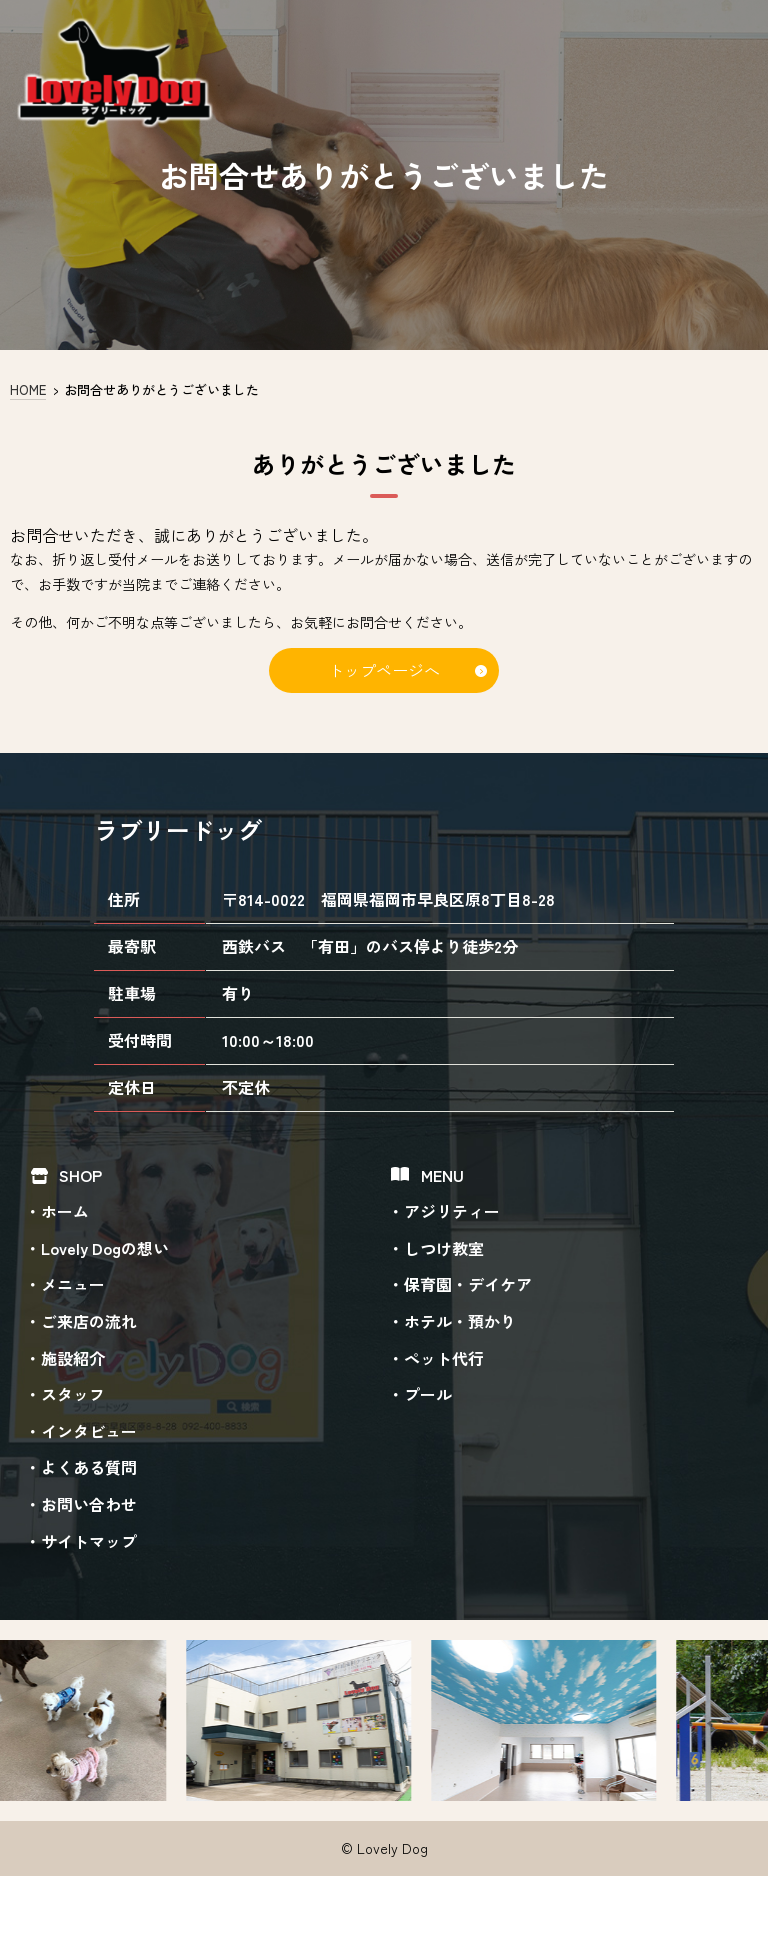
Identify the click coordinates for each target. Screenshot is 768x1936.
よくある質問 (89, 1467)
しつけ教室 (444, 1248)
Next (749, 1734)
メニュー (73, 1284)
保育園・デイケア (468, 1284)
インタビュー (89, 1431)
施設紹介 (73, 1358)
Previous (19, 1736)
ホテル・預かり (460, 1321)
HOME (28, 389)
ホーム (65, 1211)
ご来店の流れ (89, 1321)
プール (428, 1394)
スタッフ (73, 1394)
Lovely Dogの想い (105, 1248)
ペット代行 (444, 1358)
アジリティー (452, 1211)
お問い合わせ (89, 1504)
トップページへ (384, 670)
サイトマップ (89, 1541)
